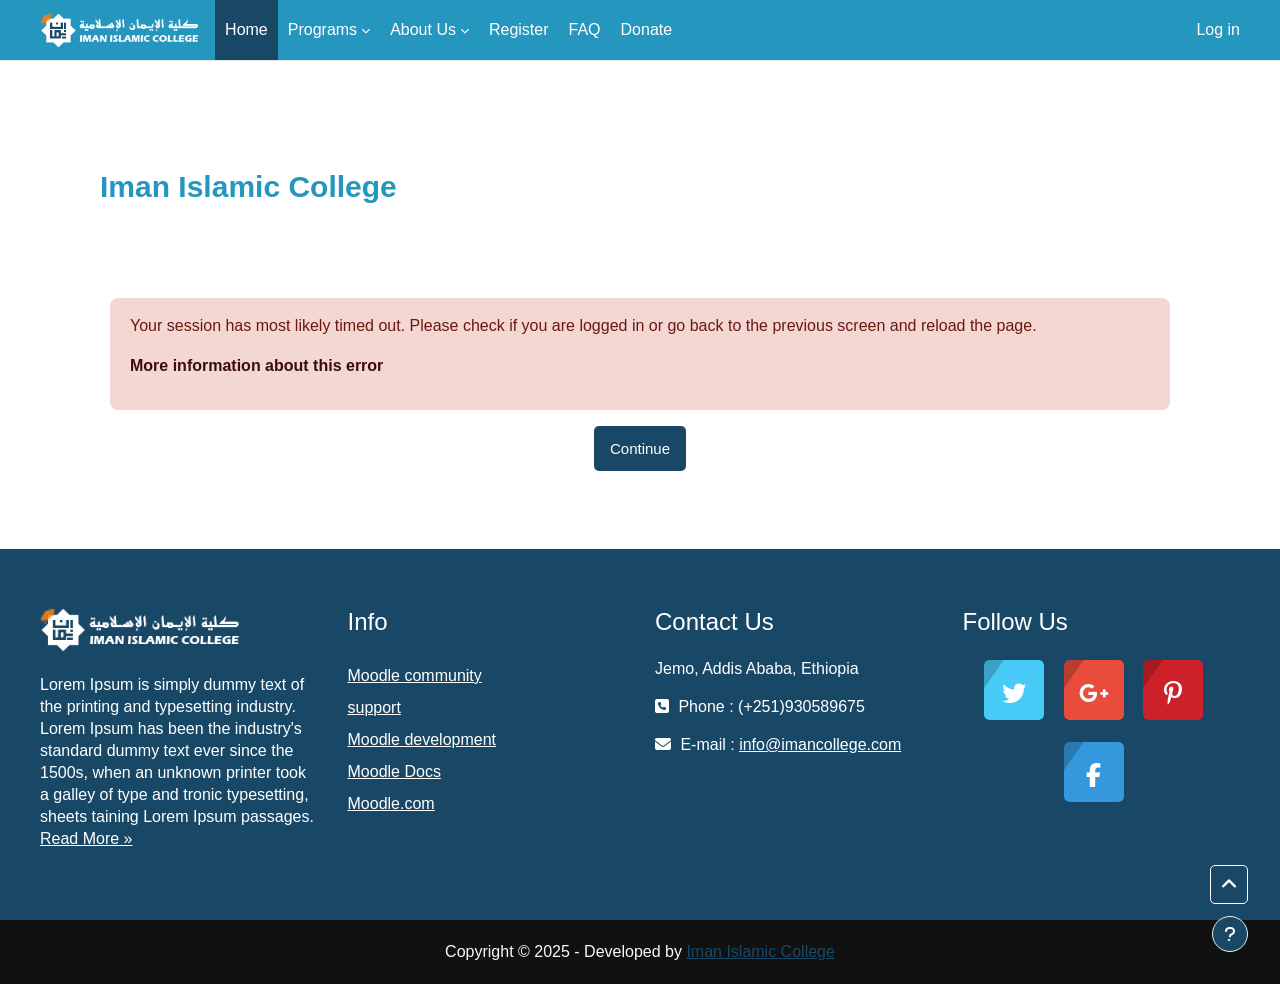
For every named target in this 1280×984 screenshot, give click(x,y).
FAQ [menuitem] (585, 29)
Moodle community (415, 675)
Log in (1218, 29)
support (374, 707)
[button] (1229, 885)
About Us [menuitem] (423, 29)
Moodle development (422, 739)
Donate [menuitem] (647, 29)
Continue (640, 448)
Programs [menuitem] (322, 29)
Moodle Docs (394, 771)
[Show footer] (1230, 934)
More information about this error (256, 365)
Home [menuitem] (246, 29)
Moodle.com (391, 803)
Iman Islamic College (760, 951)
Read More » (86, 838)
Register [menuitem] (519, 29)
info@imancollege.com (820, 744)
